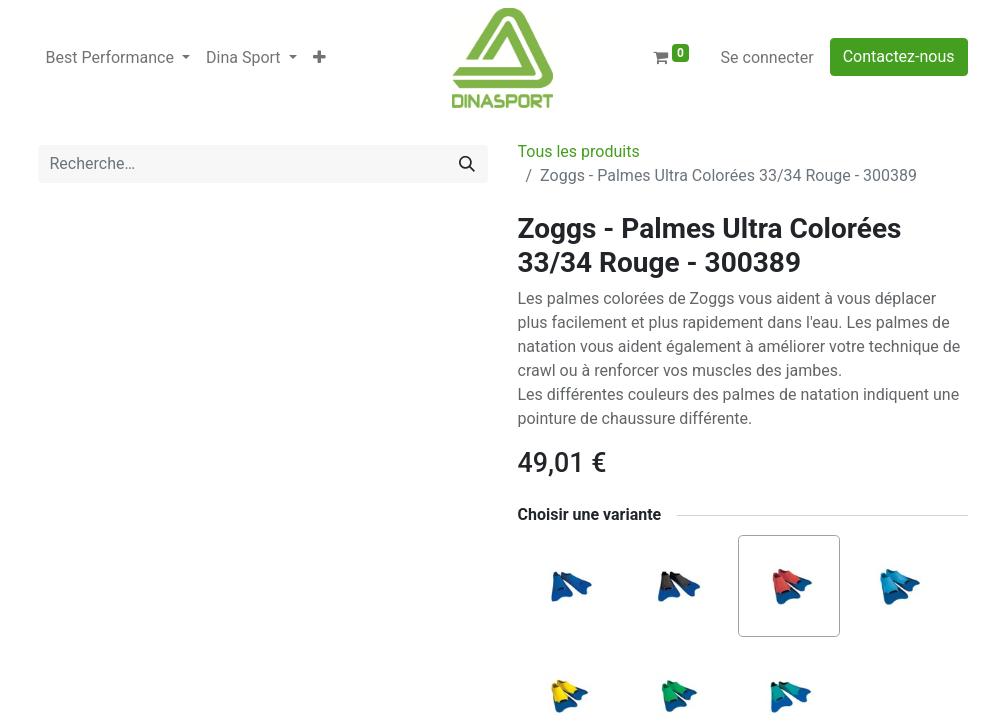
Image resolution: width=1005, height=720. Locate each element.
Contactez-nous (899, 56)
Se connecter (767, 57)
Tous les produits (579, 151)
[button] (319, 58)
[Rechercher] (467, 164)
